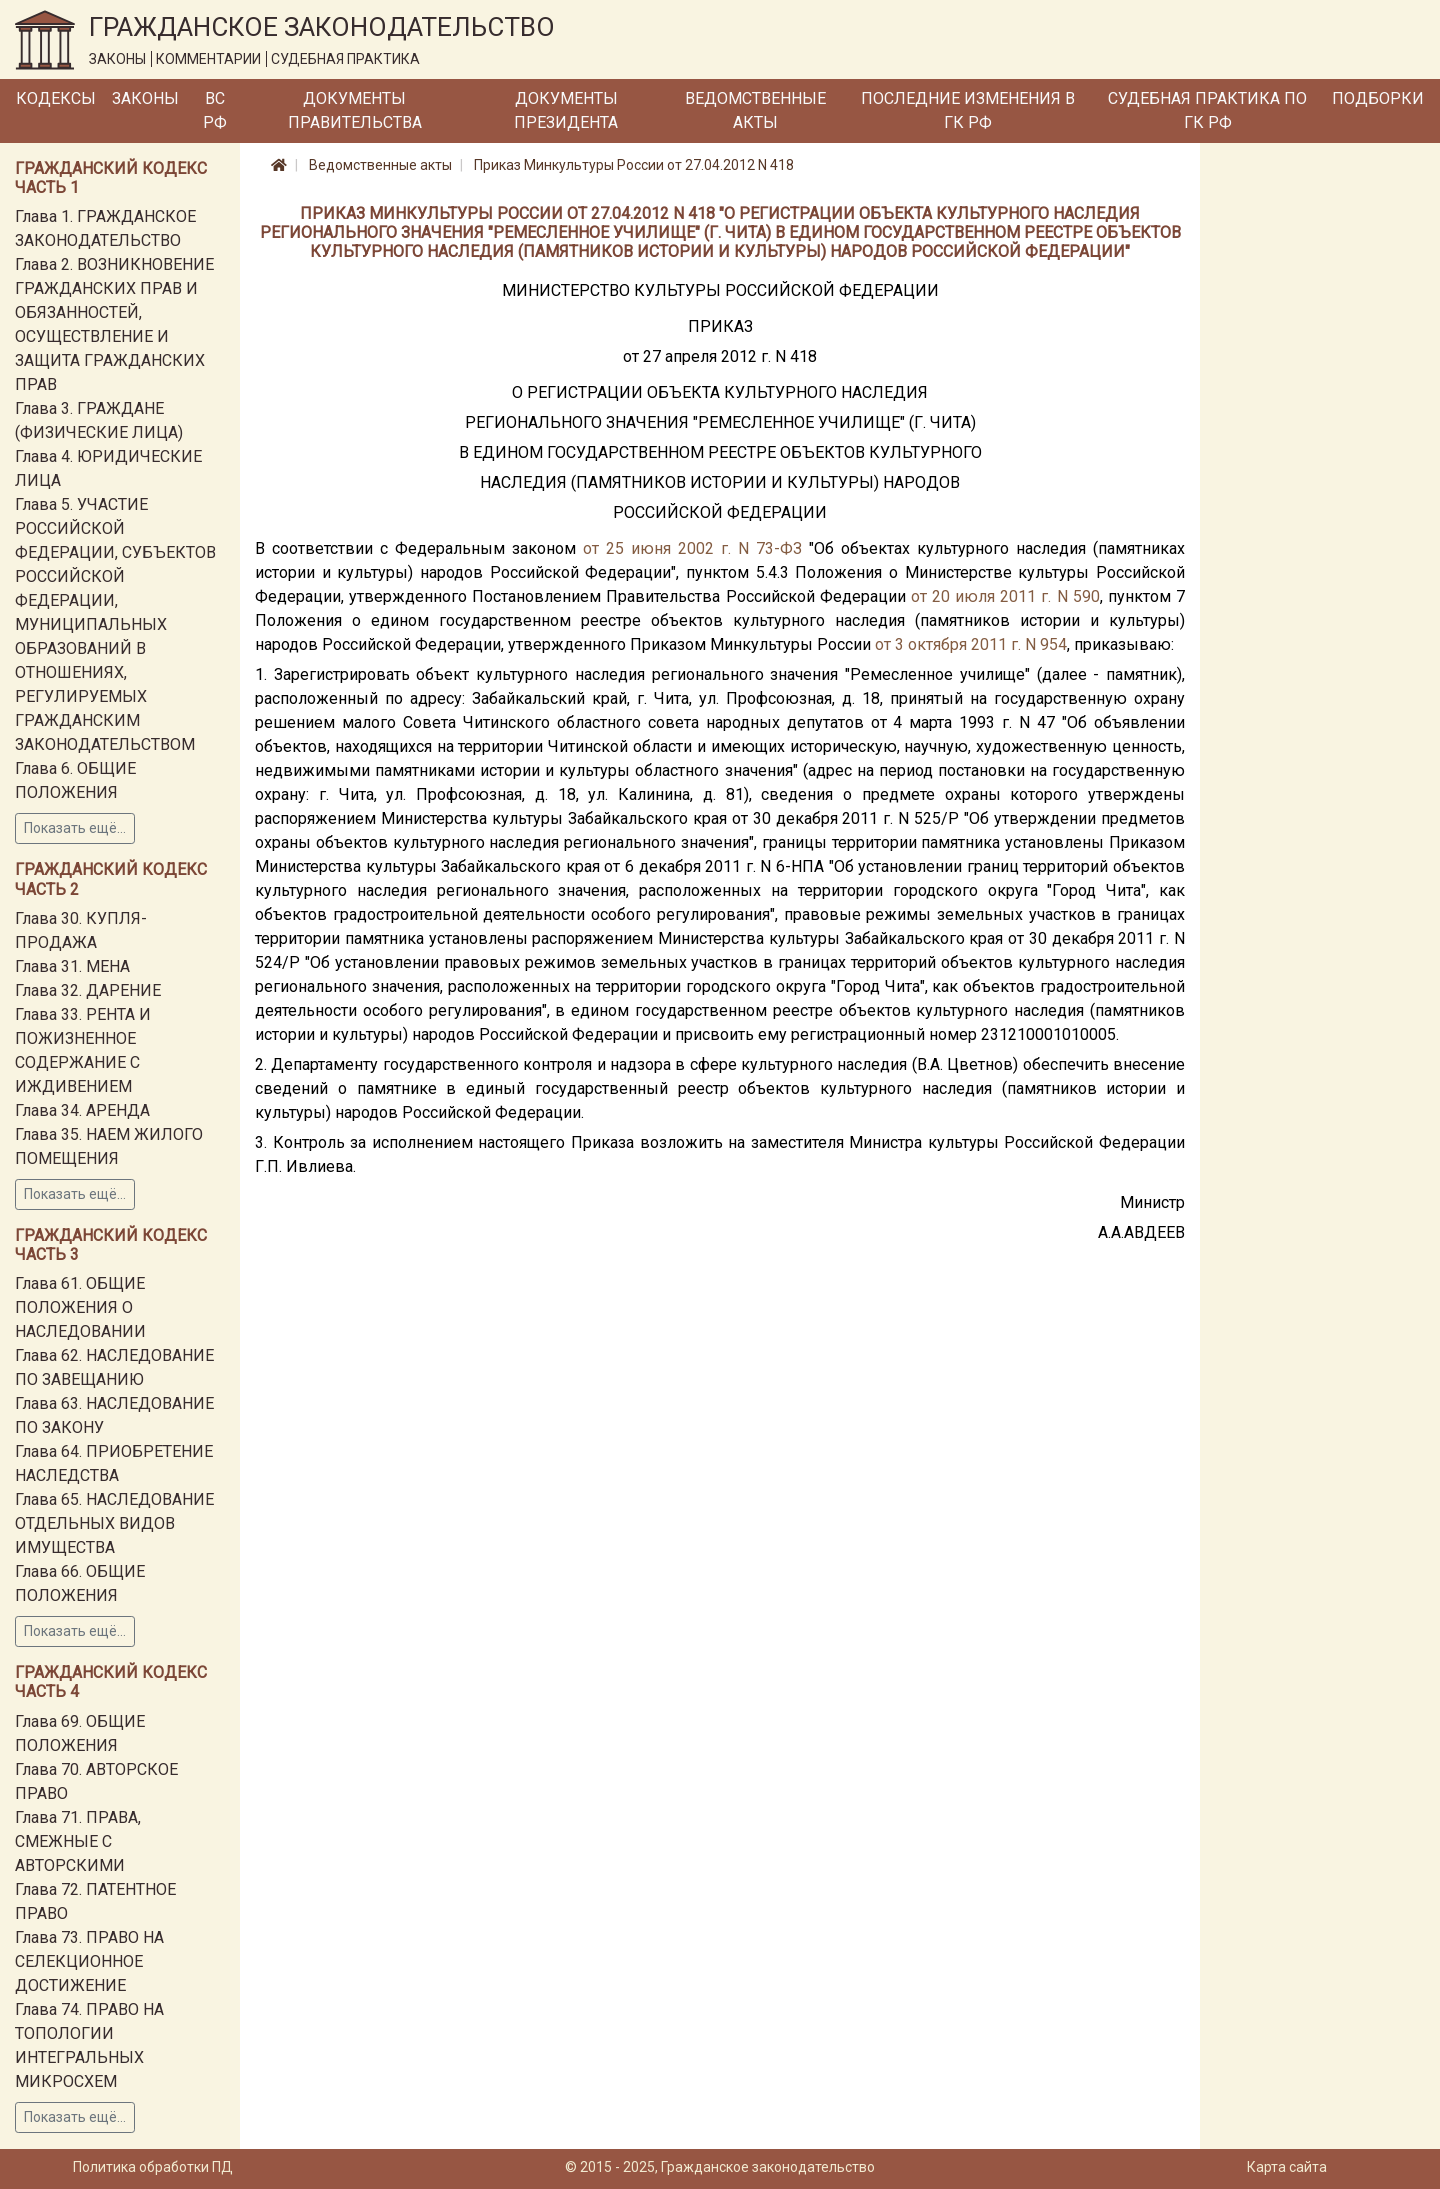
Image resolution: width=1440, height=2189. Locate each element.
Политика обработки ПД (153, 2167)
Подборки (1378, 98)
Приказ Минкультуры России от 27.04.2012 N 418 (634, 165)
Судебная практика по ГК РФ (1207, 110)
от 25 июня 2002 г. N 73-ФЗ (692, 548)
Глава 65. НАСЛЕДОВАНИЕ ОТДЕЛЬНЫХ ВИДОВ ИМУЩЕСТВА (114, 1523)
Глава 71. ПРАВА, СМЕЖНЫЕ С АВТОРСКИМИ (78, 1841)
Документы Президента (566, 110)
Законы (145, 98)
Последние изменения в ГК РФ (968, 110)
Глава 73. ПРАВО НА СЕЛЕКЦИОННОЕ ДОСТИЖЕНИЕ (89, 1961)
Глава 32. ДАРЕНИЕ (88, 990)
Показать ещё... (75, 828)
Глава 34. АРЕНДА (82, 1110)
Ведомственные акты (755, 110)
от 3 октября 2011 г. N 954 (971, 644)
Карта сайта (1287, 2167)
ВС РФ (215, 110)
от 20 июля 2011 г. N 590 (1005, 596)
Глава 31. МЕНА (72, 966)
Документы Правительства (355, 110)
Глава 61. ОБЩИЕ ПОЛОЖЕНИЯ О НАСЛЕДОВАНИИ (80, 1307)
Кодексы (56, 98)
